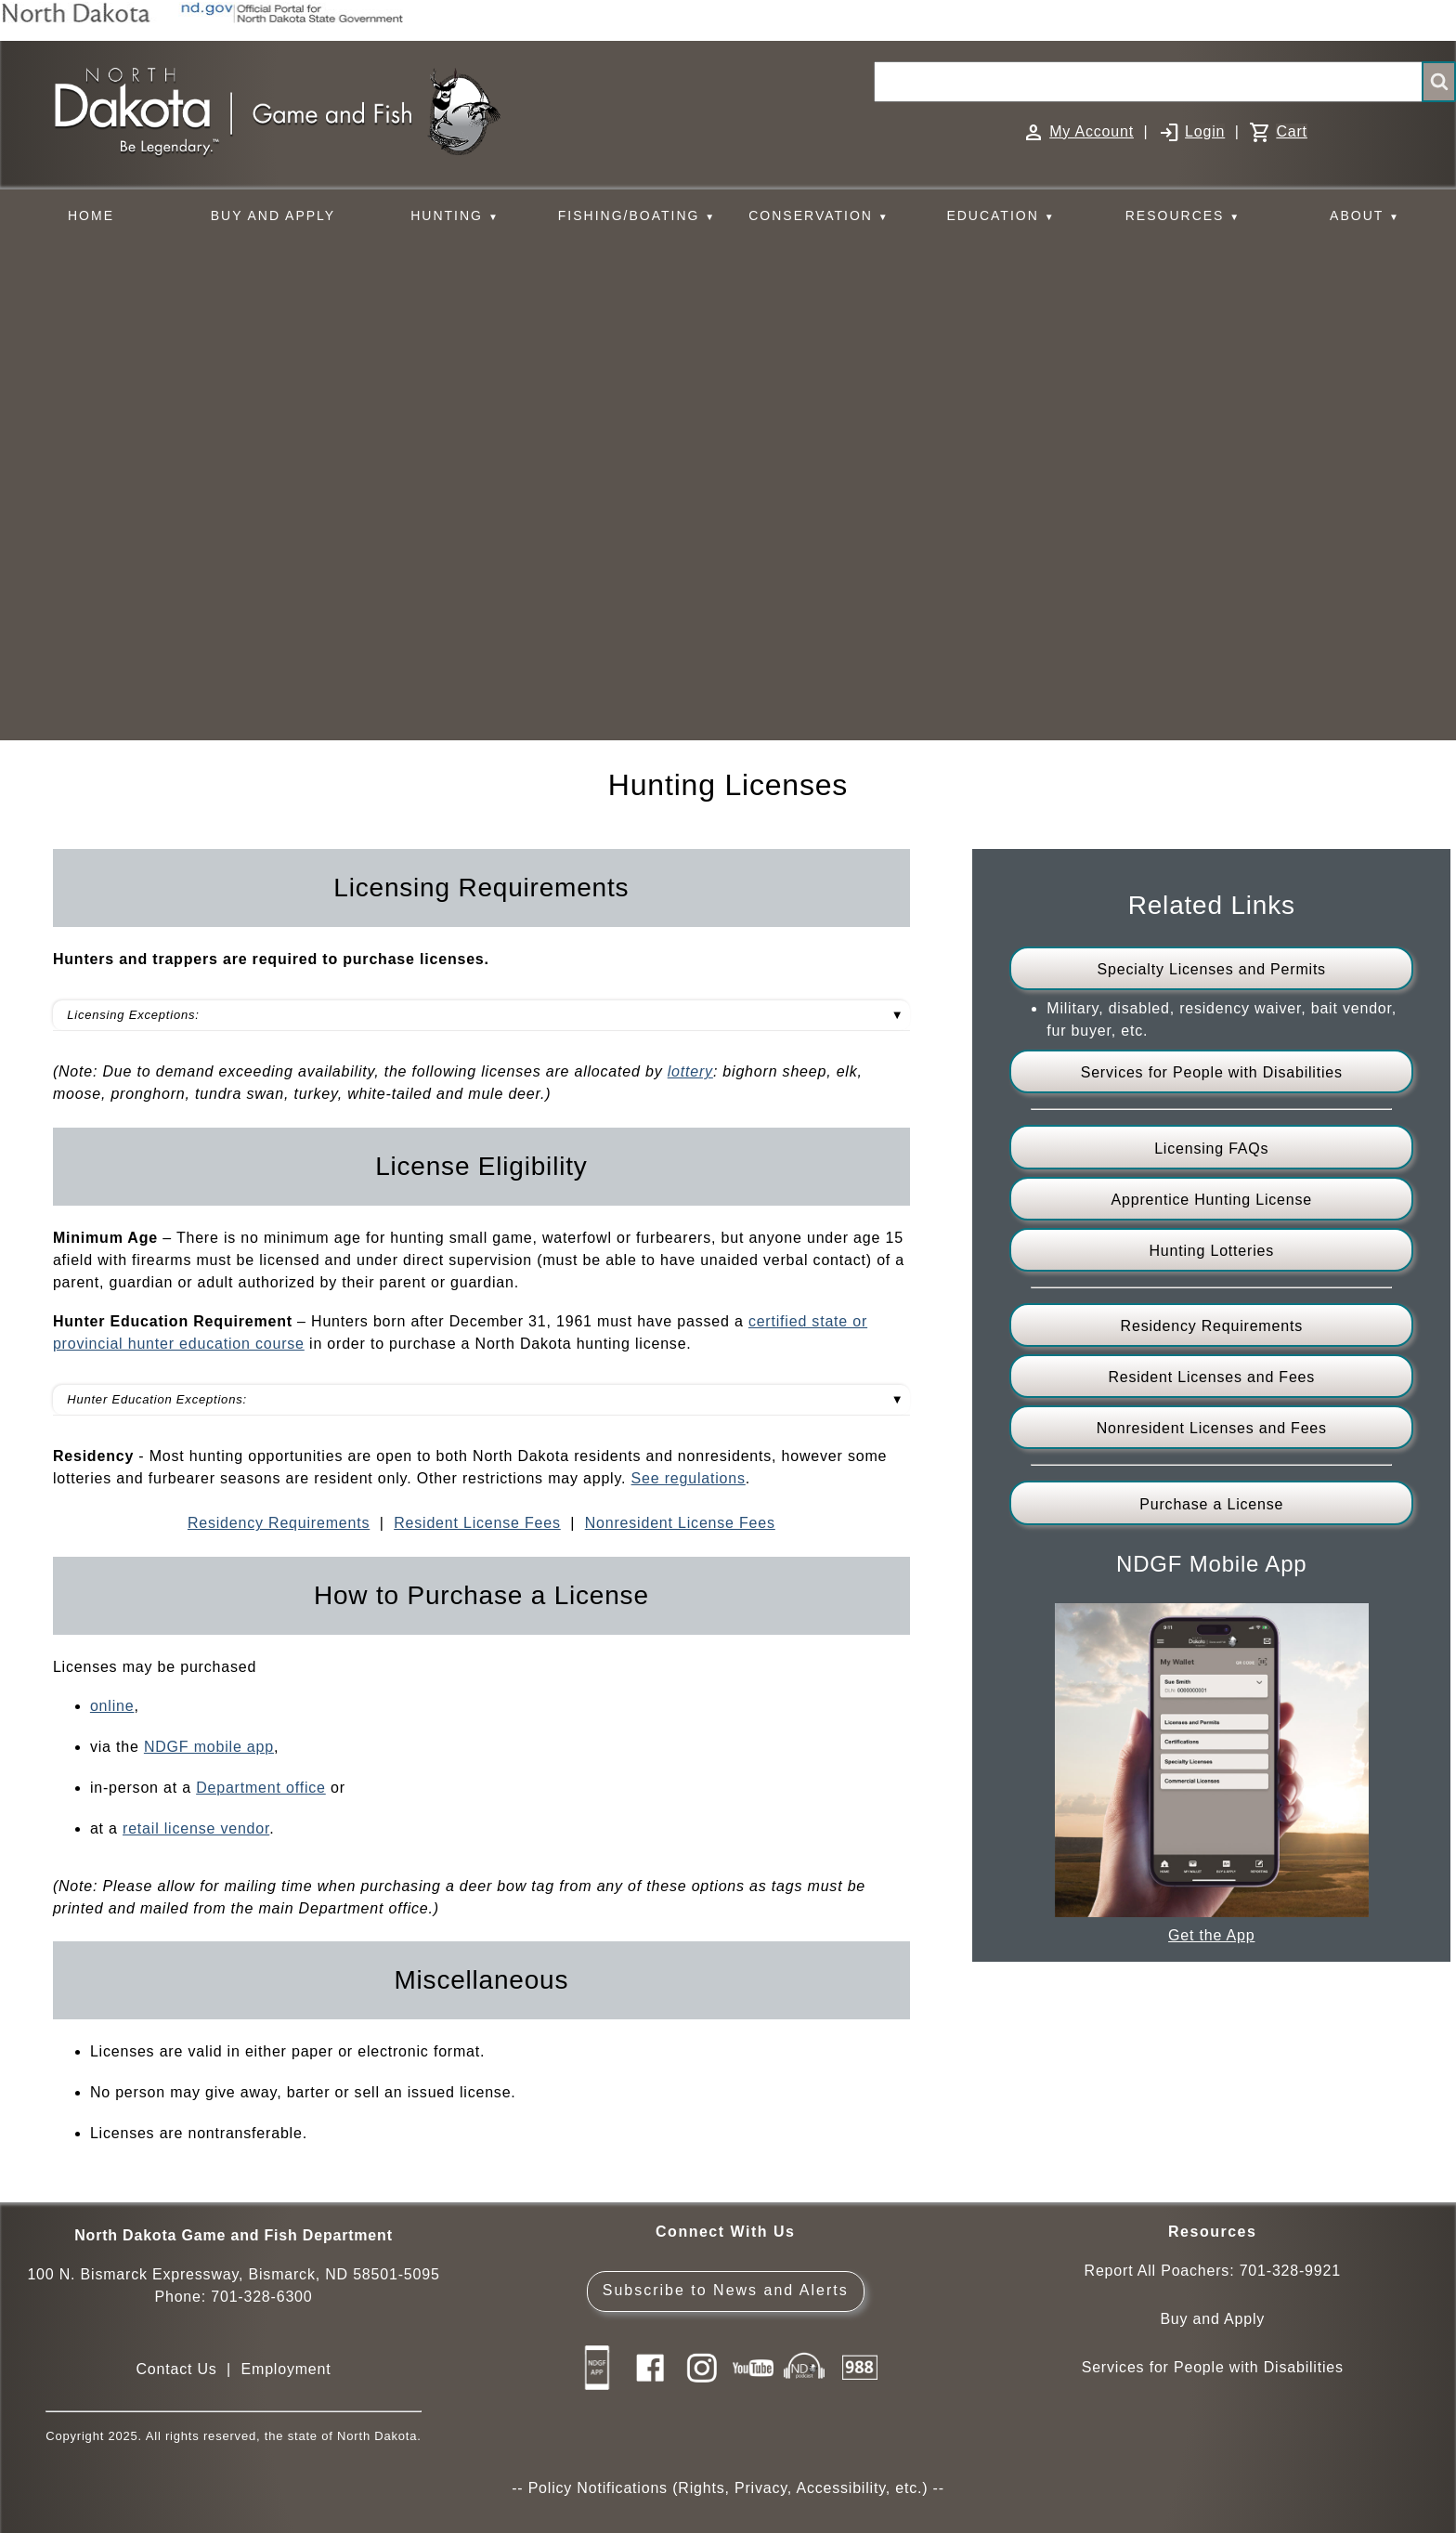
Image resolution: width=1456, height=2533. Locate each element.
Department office (261, 1787)
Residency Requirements (279, 1523)
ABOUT (1365, 216)
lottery (690, 1071)
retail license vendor (196, 1828)
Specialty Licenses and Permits (1212, 969)
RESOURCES (1183, 216)
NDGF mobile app (209, 1747)
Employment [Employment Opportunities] (286, 2369)
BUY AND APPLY (273, 215)
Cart (1291, 131)
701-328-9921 (1290, 2270)
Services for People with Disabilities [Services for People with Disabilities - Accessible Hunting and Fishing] (1213, 2367)
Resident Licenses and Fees (1211, 1377)
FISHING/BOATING (637, 216)
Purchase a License (1211, 1504)
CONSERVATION (818, 216)
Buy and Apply (1212, 2319)
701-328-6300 (261, 2297)
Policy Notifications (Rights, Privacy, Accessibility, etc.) (728, 2488)
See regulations (688, 1478)
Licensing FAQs (1211, 1148)
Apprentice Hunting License (1212, 1200)
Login (1205, 131)
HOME (91, 215)
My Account (1091, 131)
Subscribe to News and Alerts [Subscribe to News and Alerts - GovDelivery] (726, 2290)
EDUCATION (1000, 216)
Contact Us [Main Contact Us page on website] (176, 2369)
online (112, 1706)
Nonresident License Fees (680, 1523)
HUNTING (455, 216)
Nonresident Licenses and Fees (1212, 1428)
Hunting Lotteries (1211, 1251)
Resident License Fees (477, 1523)
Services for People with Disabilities (1212, 1072)
